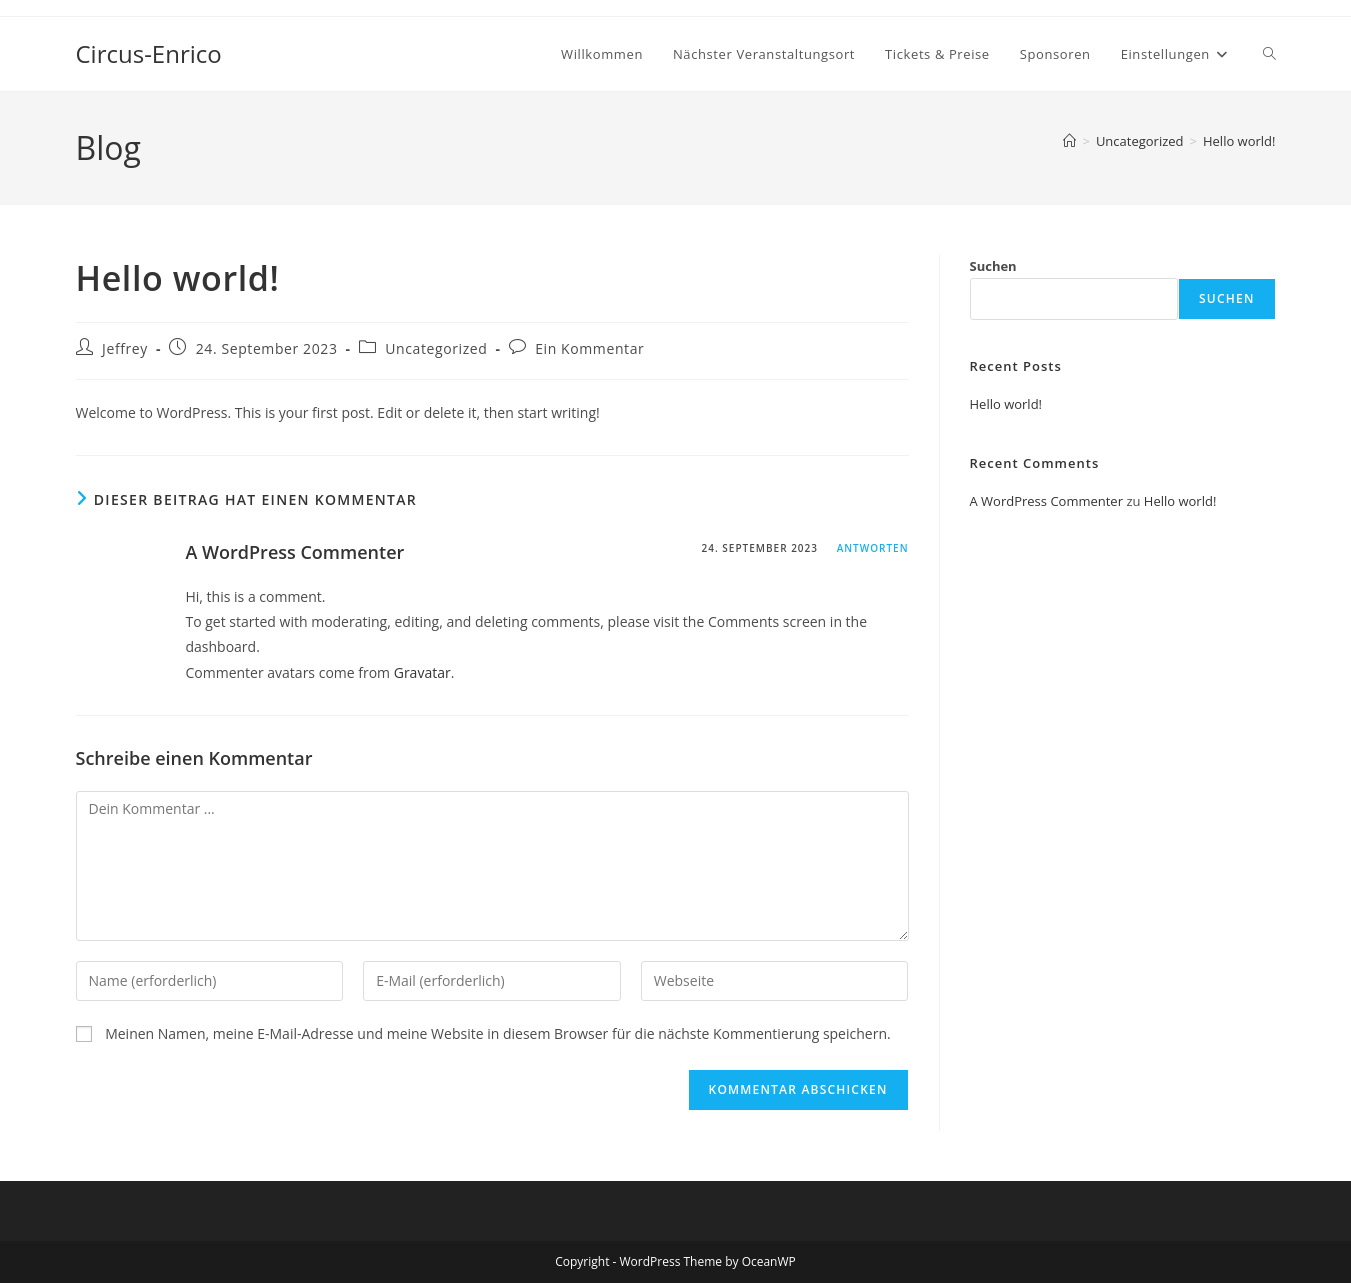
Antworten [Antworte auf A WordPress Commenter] (873, 548)
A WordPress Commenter (295, 552)
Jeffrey (125, 348)
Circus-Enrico (149, 53)
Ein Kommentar (589, 348)
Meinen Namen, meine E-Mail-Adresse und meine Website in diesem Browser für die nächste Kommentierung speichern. (498, 1033)
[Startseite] (1069, 141)
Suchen (993, 266)
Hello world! (1239, 141)
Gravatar (422, 672)
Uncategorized (436, 348)
